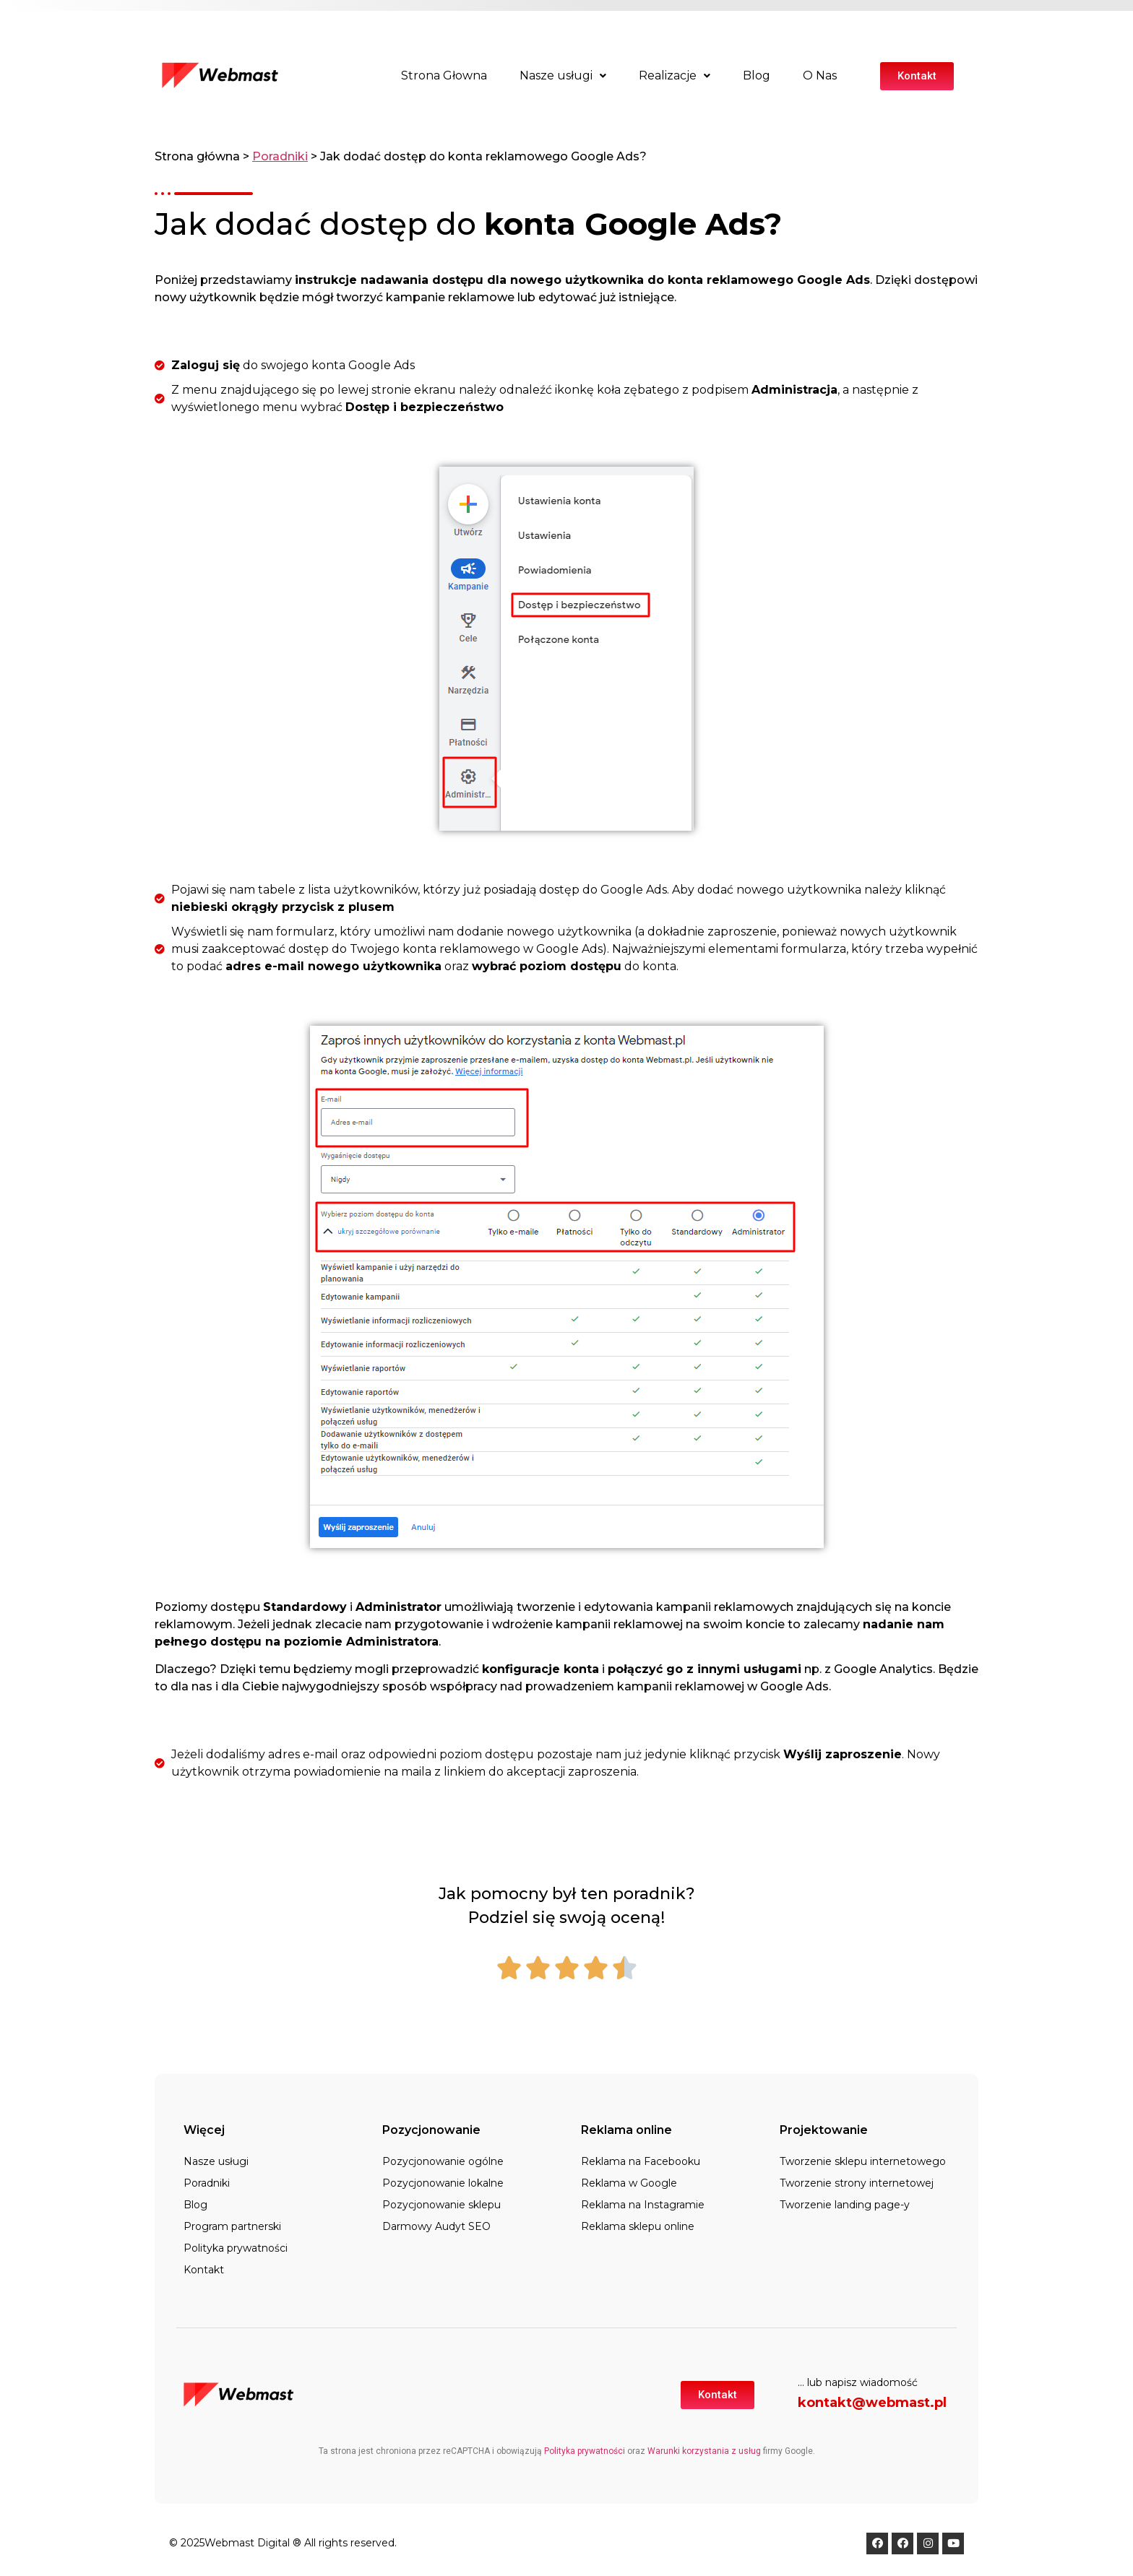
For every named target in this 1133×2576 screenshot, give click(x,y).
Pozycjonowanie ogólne (443, 2161)
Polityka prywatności (236, 2248)
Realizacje (674, 75)
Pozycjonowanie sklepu (441, 2204)
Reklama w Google (629, 2183)
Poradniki (280, 156)
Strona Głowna (444, 75)
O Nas (820, 75)
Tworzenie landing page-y (845, 2204)
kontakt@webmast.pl (872, 2403)
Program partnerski (232, 2226)
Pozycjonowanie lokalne (443, 2183)
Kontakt (204, 2269)
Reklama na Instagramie (643, 2204)
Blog (756, 75)
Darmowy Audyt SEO (436, 2226)
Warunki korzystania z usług (704, 2451)
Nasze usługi (563, 75)
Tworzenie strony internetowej (857, 2183)
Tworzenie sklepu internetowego (863, 2161)
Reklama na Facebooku (640, 2161)
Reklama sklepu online (637, 2226)
